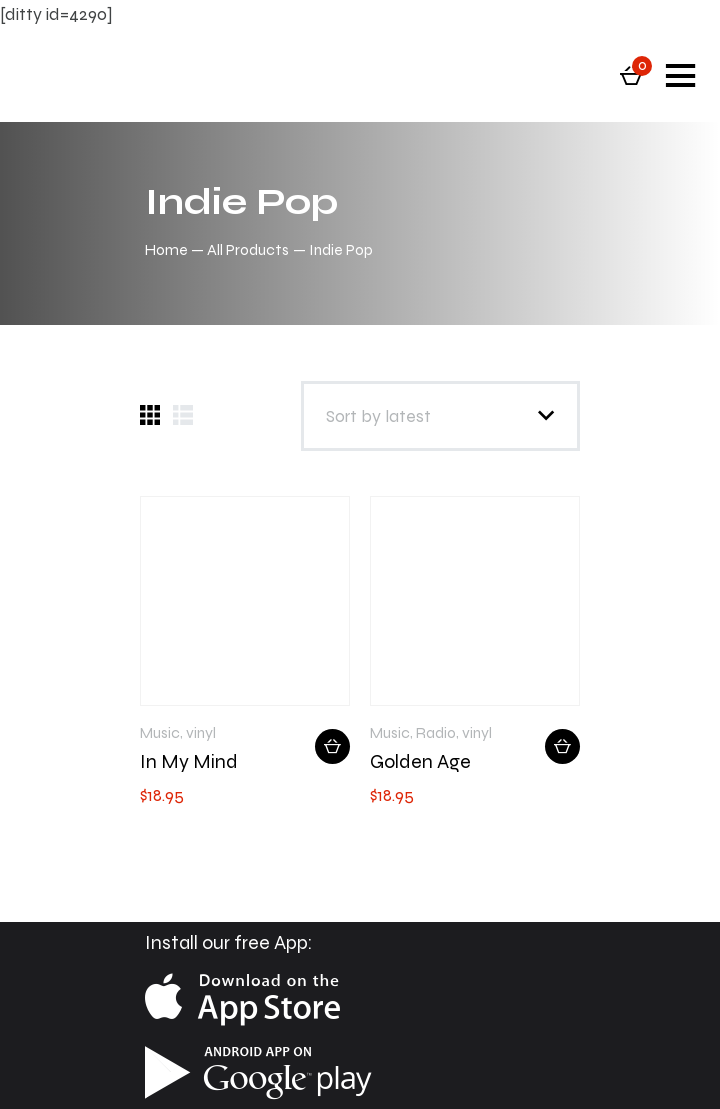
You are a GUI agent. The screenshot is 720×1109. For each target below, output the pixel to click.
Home (166, 249)
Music (160, 732)
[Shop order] (440, 416)
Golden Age (420, 762)
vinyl (201, 732)
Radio (436, 732)
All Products (248, 249)
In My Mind (189, 762)
